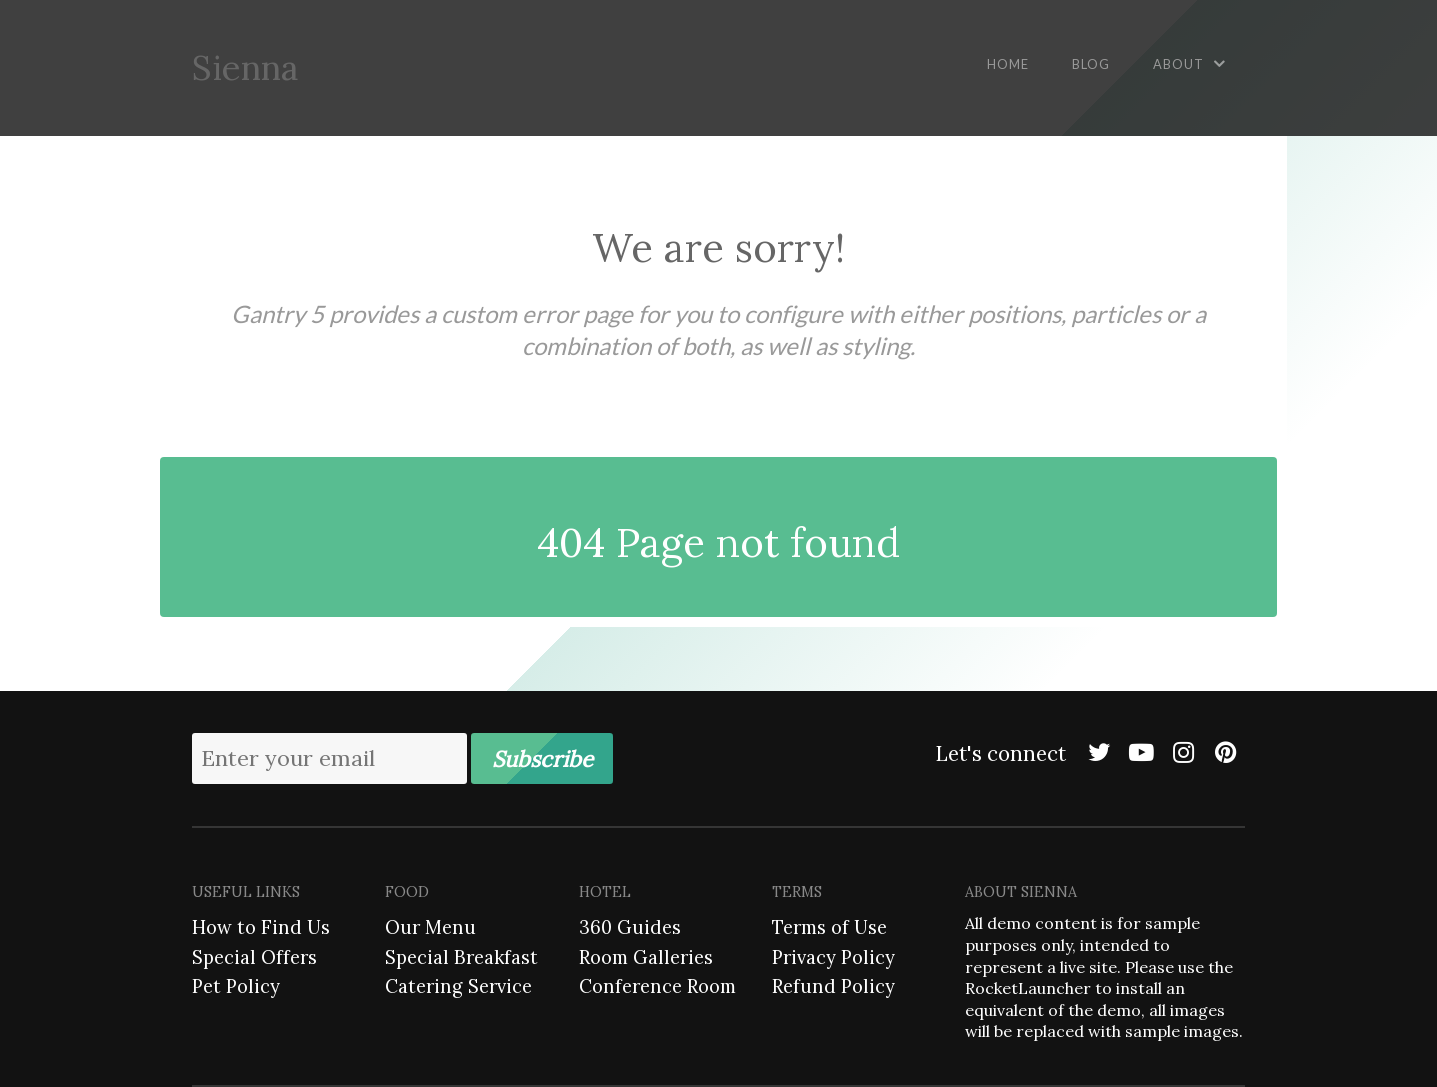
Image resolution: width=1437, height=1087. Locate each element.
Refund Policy (833, 986)
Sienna (245, 67)
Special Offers (254, 957)
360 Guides (630, 927)
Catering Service (458, 986)
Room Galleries (646, 957)
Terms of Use (829, 927)
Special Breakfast (461, 957)
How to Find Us (261, 927)
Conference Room (657, 986)
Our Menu (430, 927)
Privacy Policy (833, 957)
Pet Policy (236, 986)
